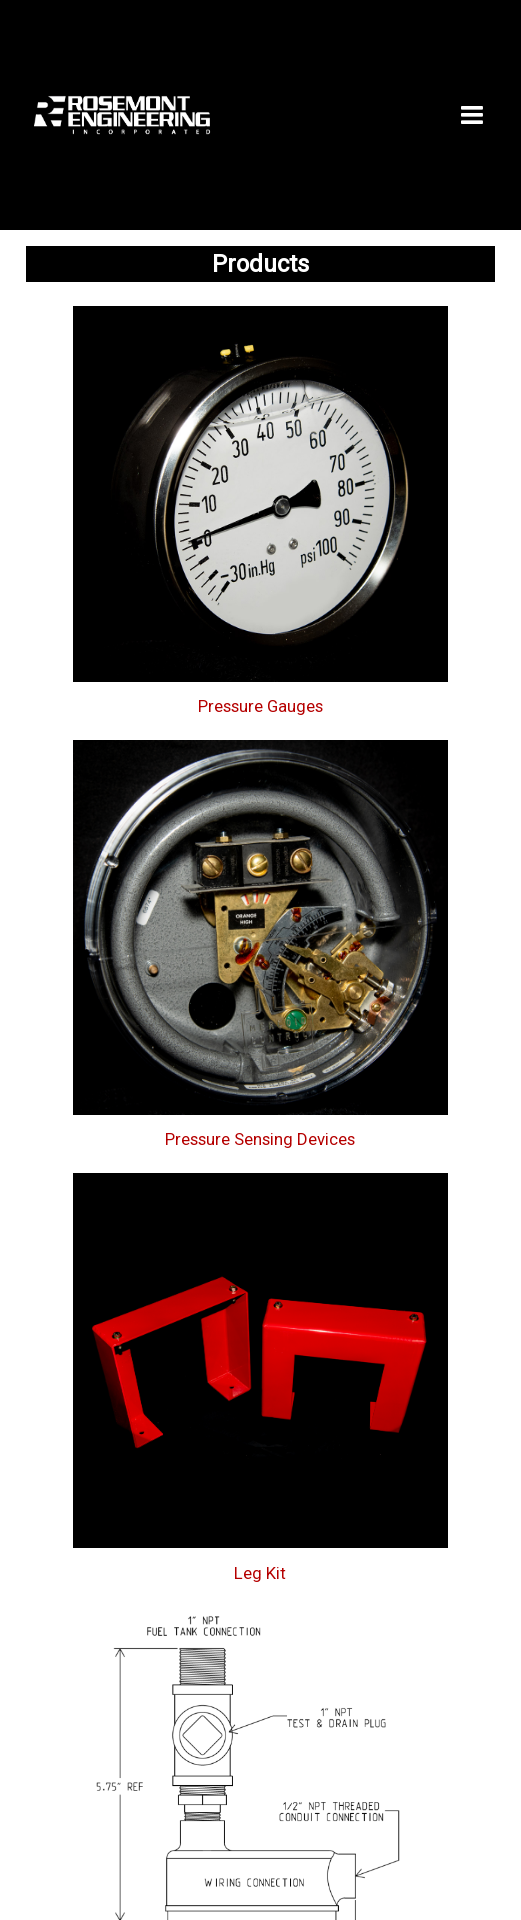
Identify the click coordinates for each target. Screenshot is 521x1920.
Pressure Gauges (260, 706)
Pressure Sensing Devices (260, 1139)
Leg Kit (260, 1573)
